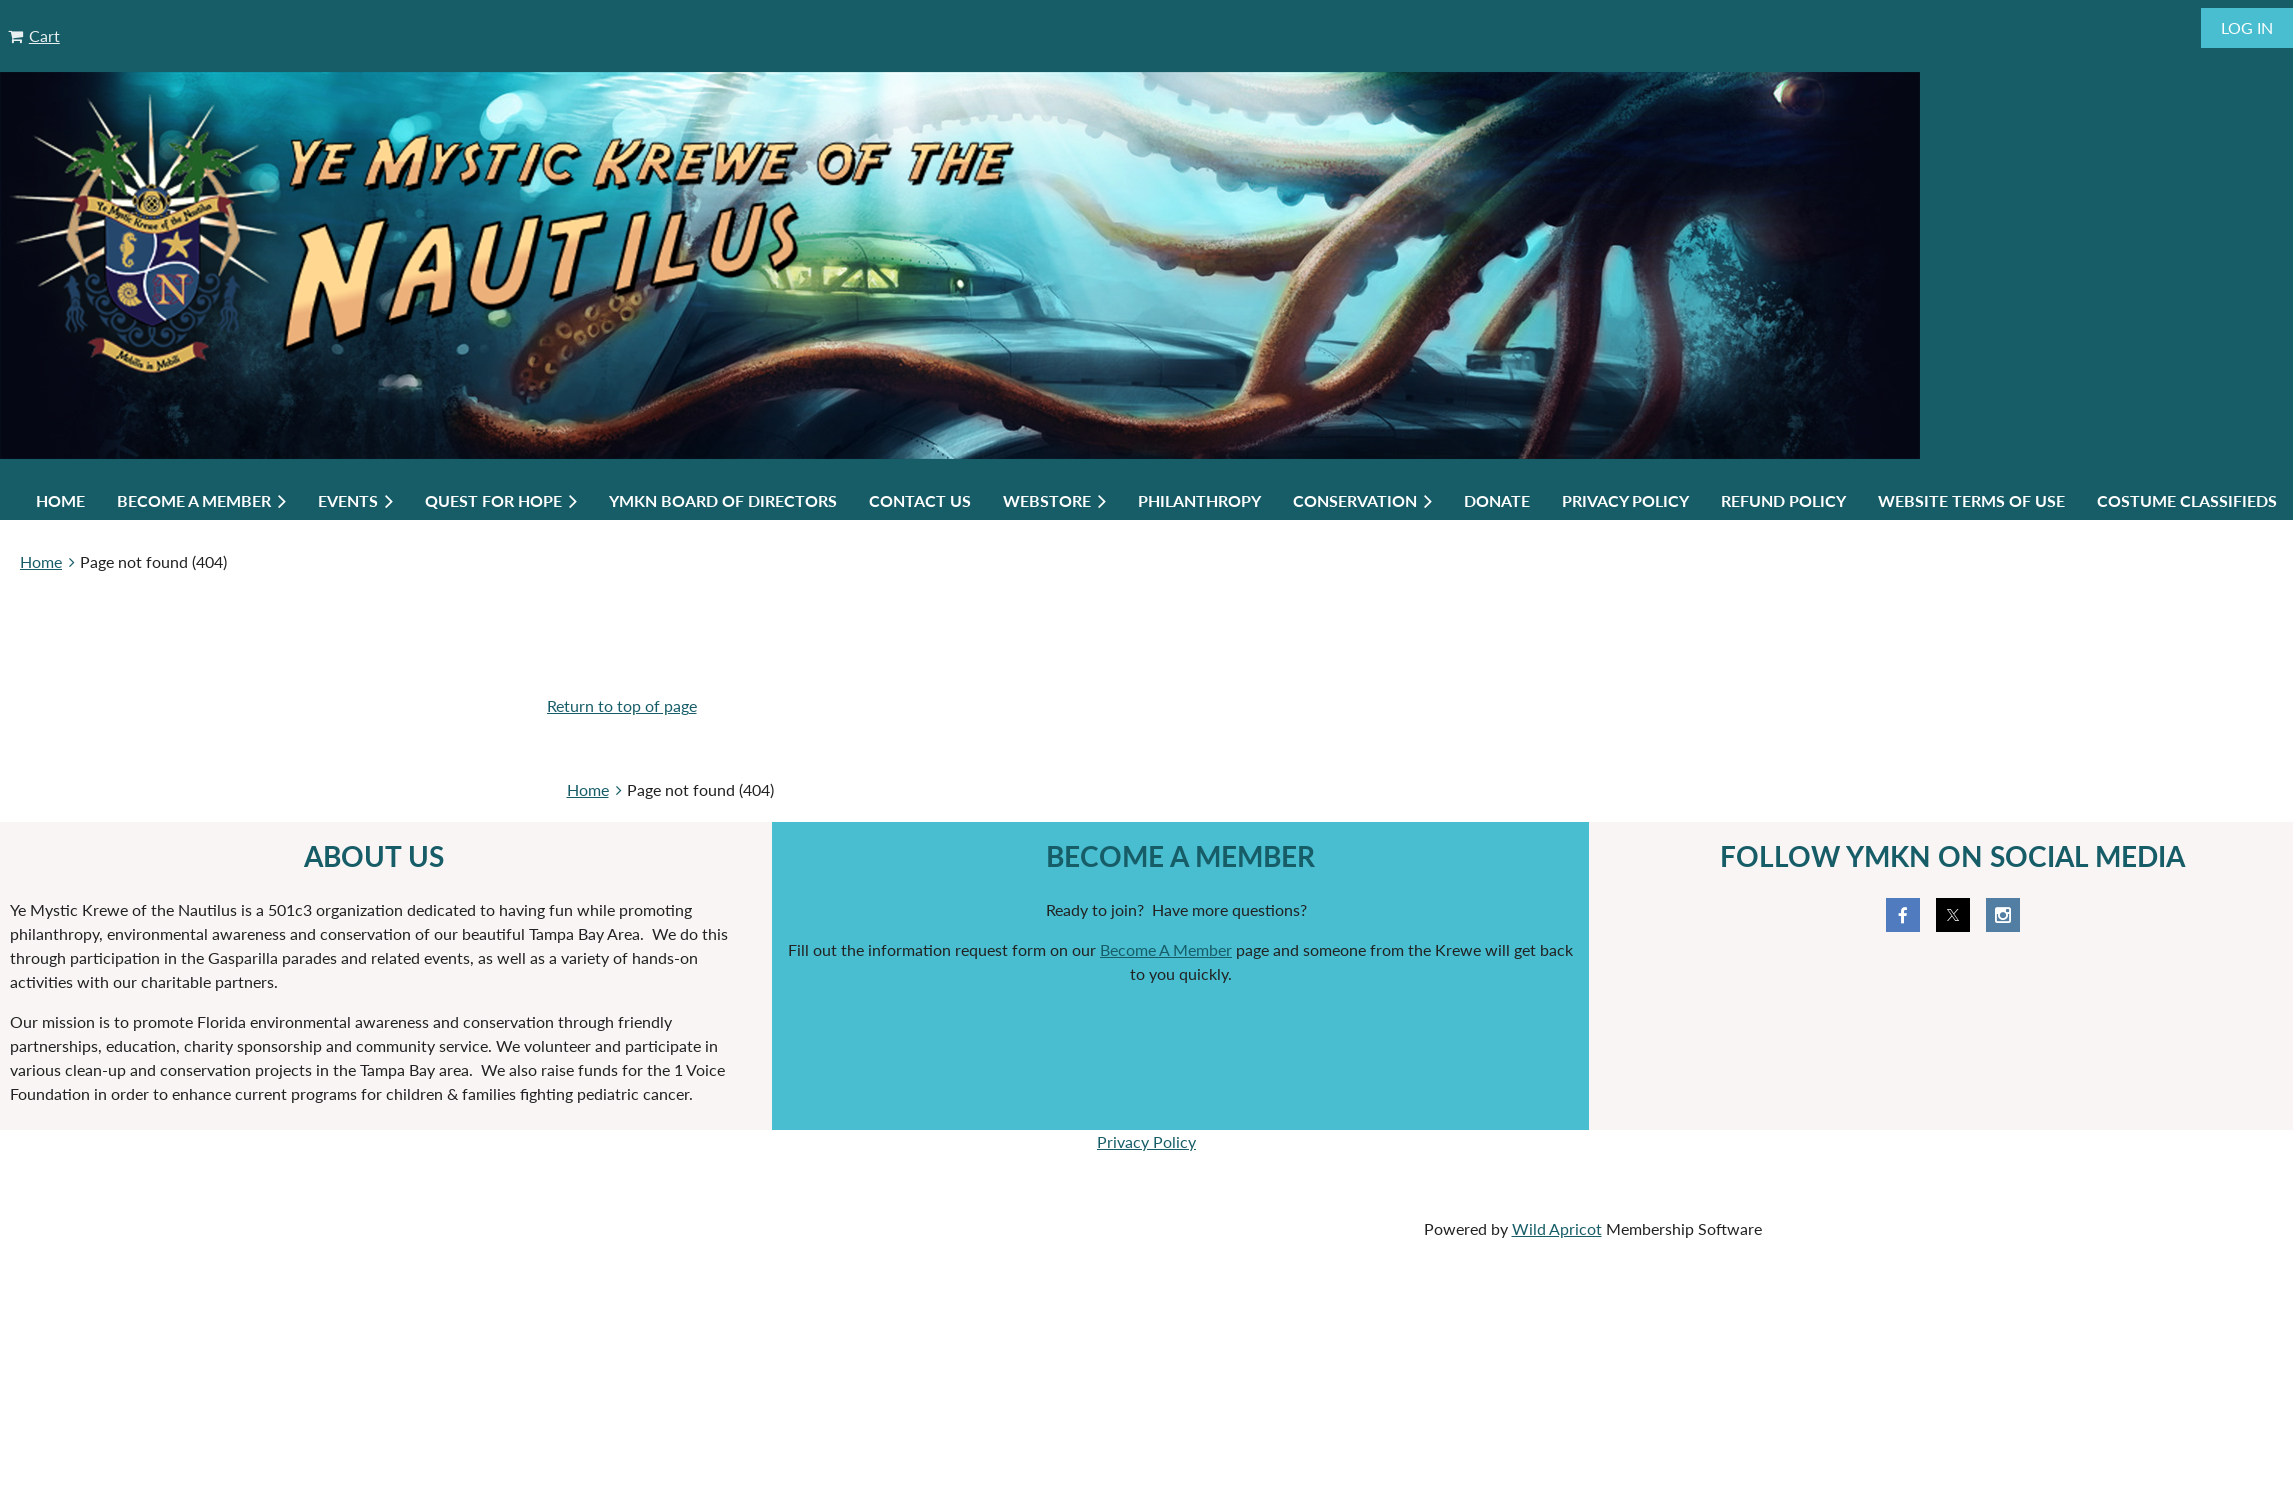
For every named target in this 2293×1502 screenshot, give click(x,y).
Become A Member (1166, 949)
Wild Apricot (1557, 1228)
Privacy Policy (1146, 1141)
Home (41, 561)
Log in (2247, 27)
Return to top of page (622, 705)
